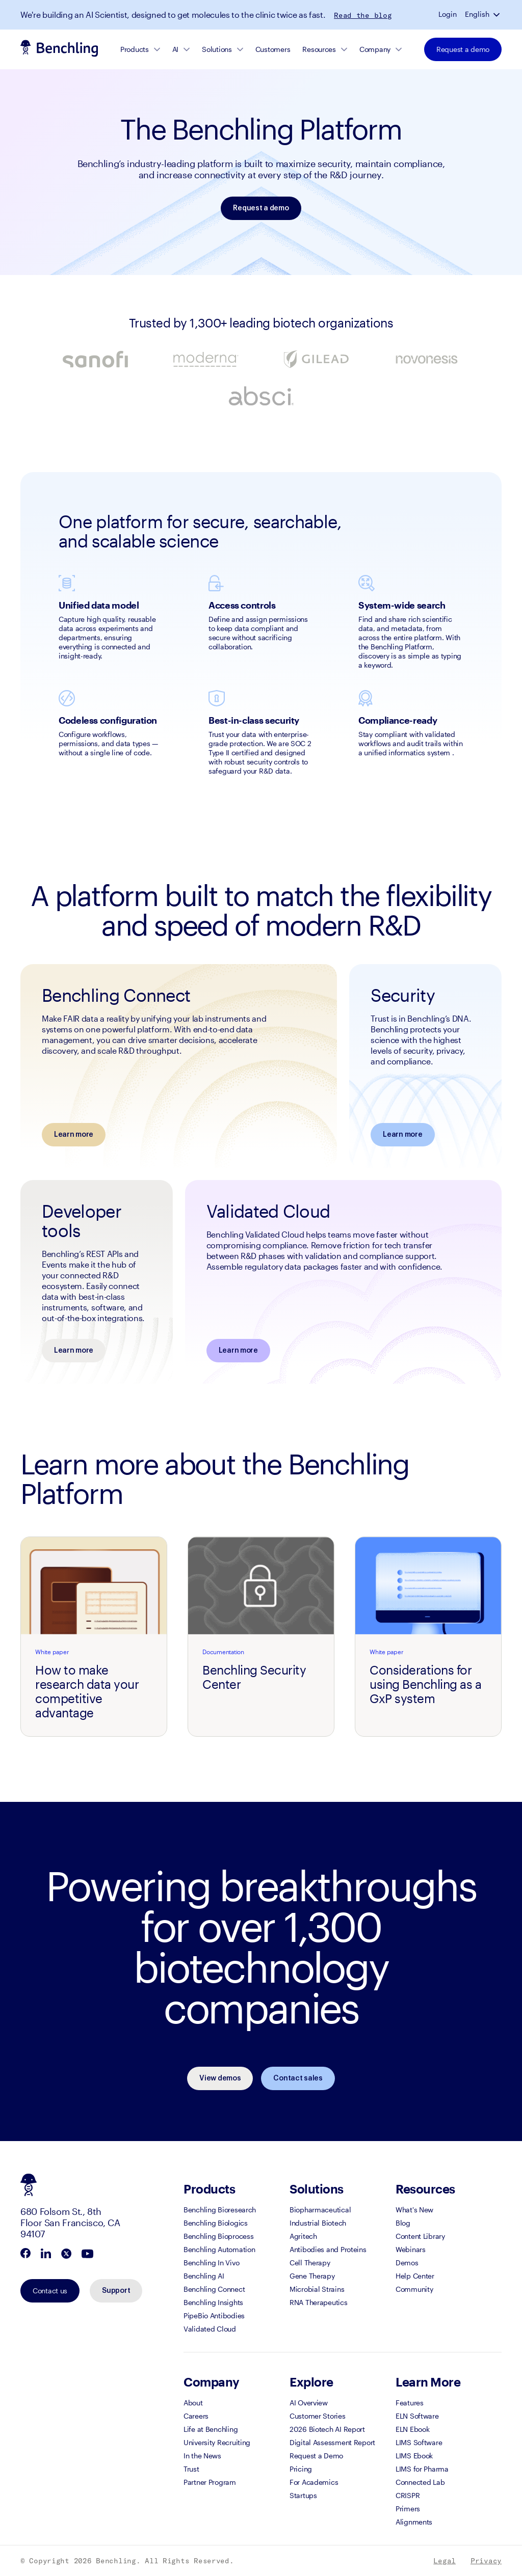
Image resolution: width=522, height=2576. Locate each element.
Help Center (415, 2275)
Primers (408, 2508)
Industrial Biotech (318, 2222)
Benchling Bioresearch (220, 2209)
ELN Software (417, 2415)
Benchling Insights (213, 2302)
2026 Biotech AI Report (327, 2429)
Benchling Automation (219, 2249)
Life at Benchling (211, 2429)
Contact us (50, 2290)
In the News (202, 2455)
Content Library (420, 2236)
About (193, 2402)
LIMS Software (419, 2442)
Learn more (73, 1134)
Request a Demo (316, 2455)
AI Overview (309, 2402)
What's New (414, 2209)
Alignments (414, 2521)
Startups (303, 2495)
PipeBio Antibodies (214, 2315)
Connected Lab (420, 2482)
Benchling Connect (214, 2289)
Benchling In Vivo (211, 2262)
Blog (403, 2222)
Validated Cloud (210, 2328)
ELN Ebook (412, 2429)
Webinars (411, 2249)
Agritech (303, 2236)
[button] (497, 14)
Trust (191, 2468)
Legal (444, 2560)
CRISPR (408, 2495)
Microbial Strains (317, 2289)
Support (116, 2290)
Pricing (301, 2468)
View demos (220, 2078)
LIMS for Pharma (422, 2468)
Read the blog (363, 15)
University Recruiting (217, 2442)
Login (447, 14)
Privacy (486, 2560)
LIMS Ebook (414, 2455)
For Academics (314, 2482)
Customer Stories (318, 2415)
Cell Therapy (310, 2262)
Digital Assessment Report (332, 2442)
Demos (407, 2262)
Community (414, 2289)
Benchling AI (204, 2275)
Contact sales (297, 2078)
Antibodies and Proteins (328, 2249)
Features (410, 2402)
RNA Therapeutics (319, 2302)
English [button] (477, 14)
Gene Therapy (312, 2275)
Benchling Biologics (216, 2222)
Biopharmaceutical (320, 2209)
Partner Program (210, 2482)
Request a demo (462, 49)
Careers (196, 2415)
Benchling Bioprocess (218, 2236)
